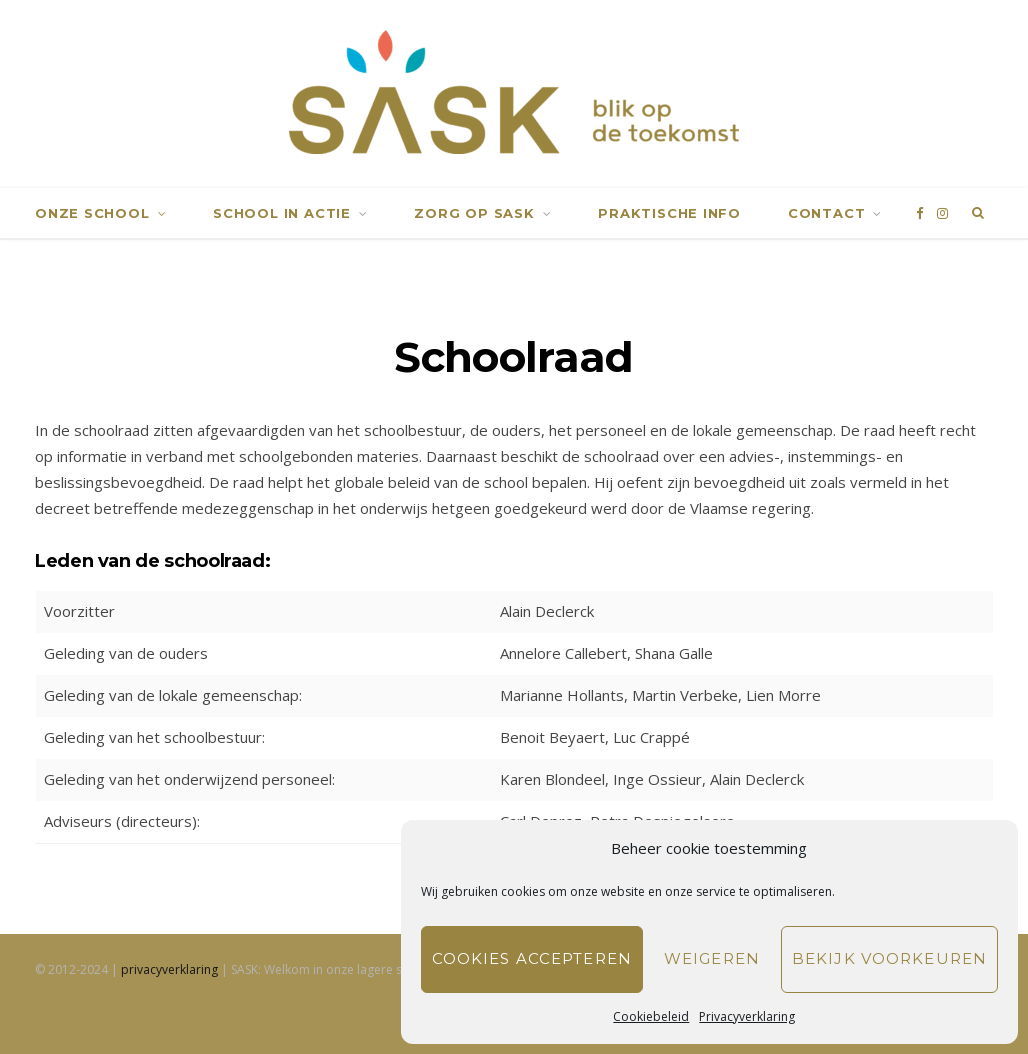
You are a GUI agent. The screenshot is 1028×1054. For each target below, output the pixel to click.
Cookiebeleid (651, 1016)
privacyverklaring (169, 969)
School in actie (282, 212)
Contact (826, 212)
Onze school (92, 212)
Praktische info (669, 212)
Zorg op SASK (474, 212)
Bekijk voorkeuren (889, 958)
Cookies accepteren (532, 958)
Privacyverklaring (747, 1016)
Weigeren (712, 958)
